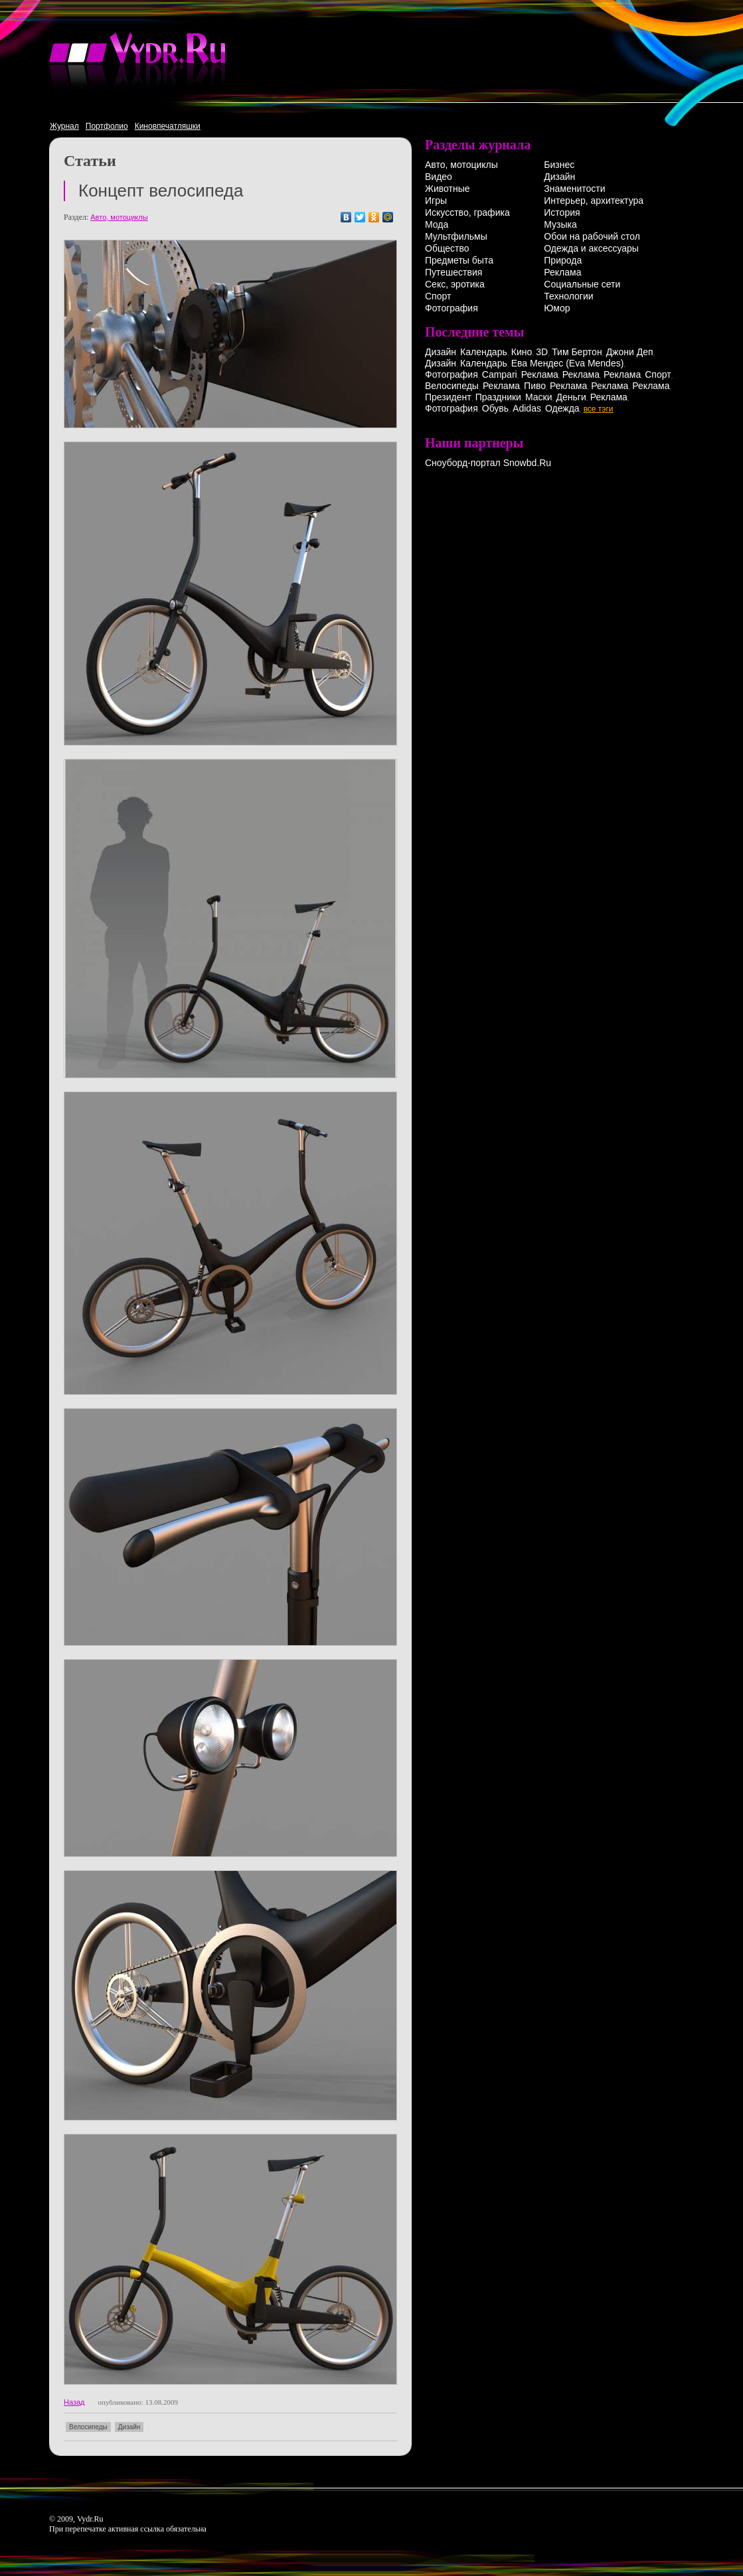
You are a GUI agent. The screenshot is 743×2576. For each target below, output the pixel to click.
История (562, 212)
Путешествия (453, 272)
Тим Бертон (577, 352)
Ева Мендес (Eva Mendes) (567, 363)
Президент (448, 397)
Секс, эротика (455, 284)
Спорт (438, 296)
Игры (436, 200)
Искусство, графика (467, 212)
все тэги (599, 409)
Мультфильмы (456, 236)
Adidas (527, 408)
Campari (499, 374)
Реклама (562, 272)
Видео (438, 176)
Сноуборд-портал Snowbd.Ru (488, 462)
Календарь (483, 352)
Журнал (64, 126)
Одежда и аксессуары (591, 248)
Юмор (557, 308)
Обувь (495, 408)
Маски (538, 397)
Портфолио (107, 126)
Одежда (562, 408)
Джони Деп (629, 352)
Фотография (451, 308)
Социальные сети (582, 284)
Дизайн (129, 2427)
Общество (447, 248)
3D (542, 352)
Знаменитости (574, 188)
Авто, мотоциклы (118, 217)
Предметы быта (459, 260)
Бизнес (559, 164)
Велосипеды (88, 2427)
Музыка (560, 224)
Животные (447, 188)
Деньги (571, 397)
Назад (74, 2402)
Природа (563, 260)
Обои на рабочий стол (592, 236)
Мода (436, 224)
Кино (522, 352)
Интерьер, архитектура (593, 200)
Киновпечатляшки (168, 126)
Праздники (498, 397)
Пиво (535, 385)
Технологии (568, 296)
